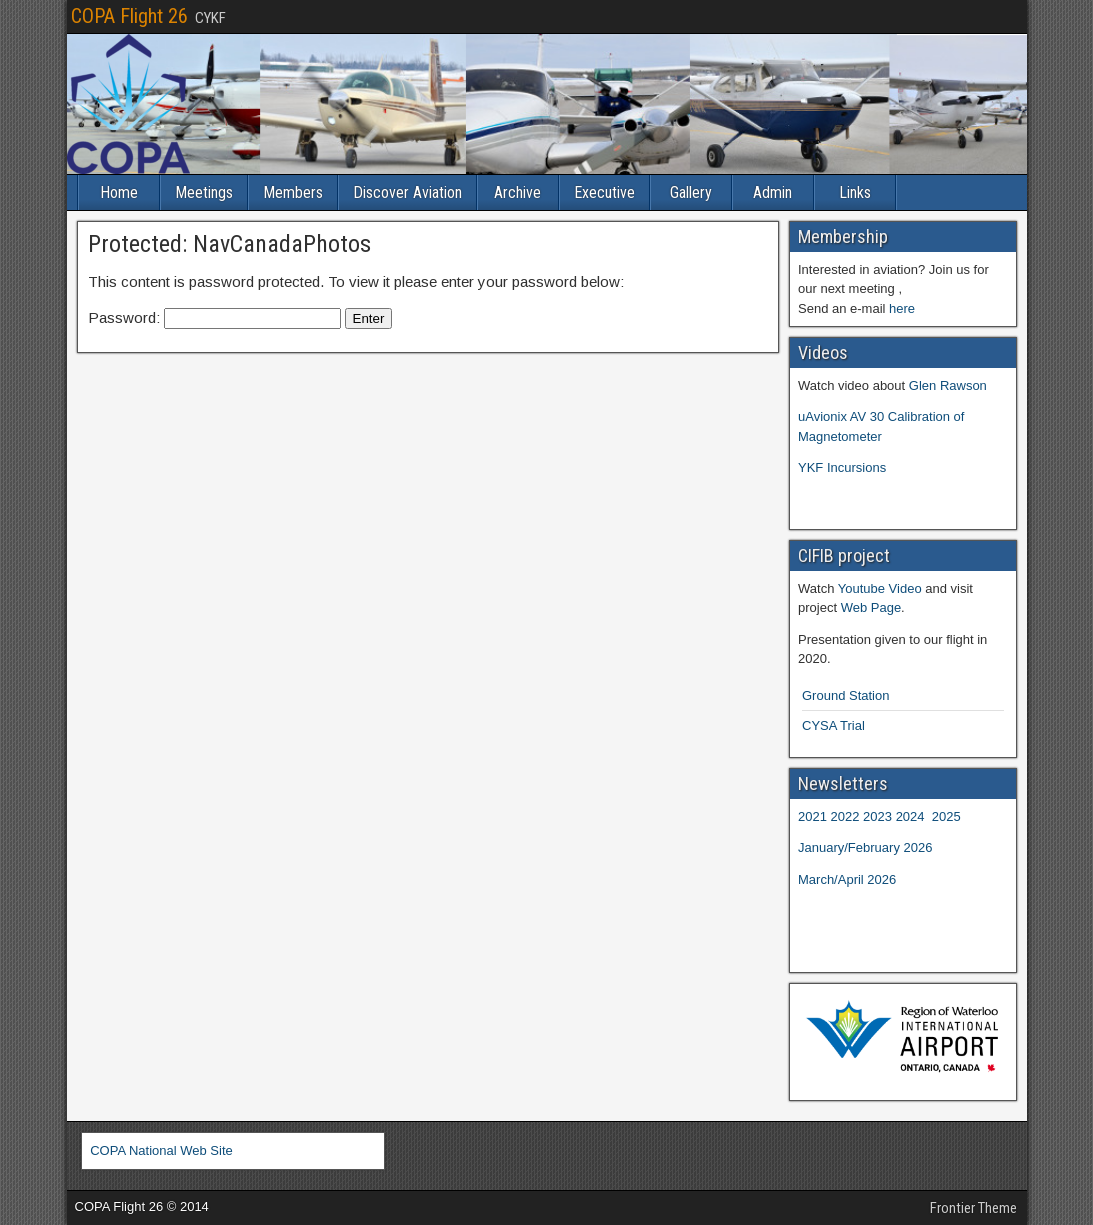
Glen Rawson (948, 385)
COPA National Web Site (161, 1150)
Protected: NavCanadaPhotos (229, 244)
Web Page (871, 607)
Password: (214, 317)
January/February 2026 (865, 847)
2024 (910, 816)
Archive (517, 192)
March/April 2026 (847, 879)
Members (293, 192)
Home (119, 192)
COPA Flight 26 (129, 16)
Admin (772, 192)
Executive (604, 192)
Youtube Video (880, 588)
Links (855, 192)
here (902, 308)
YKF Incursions (842, 467)
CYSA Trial (833, 725)
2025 (946, 816)
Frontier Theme (973, 1208)
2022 (845, 816)
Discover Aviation (407, 192)
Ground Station (845, 695)
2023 (877, 816)
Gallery (691, 192)
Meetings (204, 192)
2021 (812, 816)
